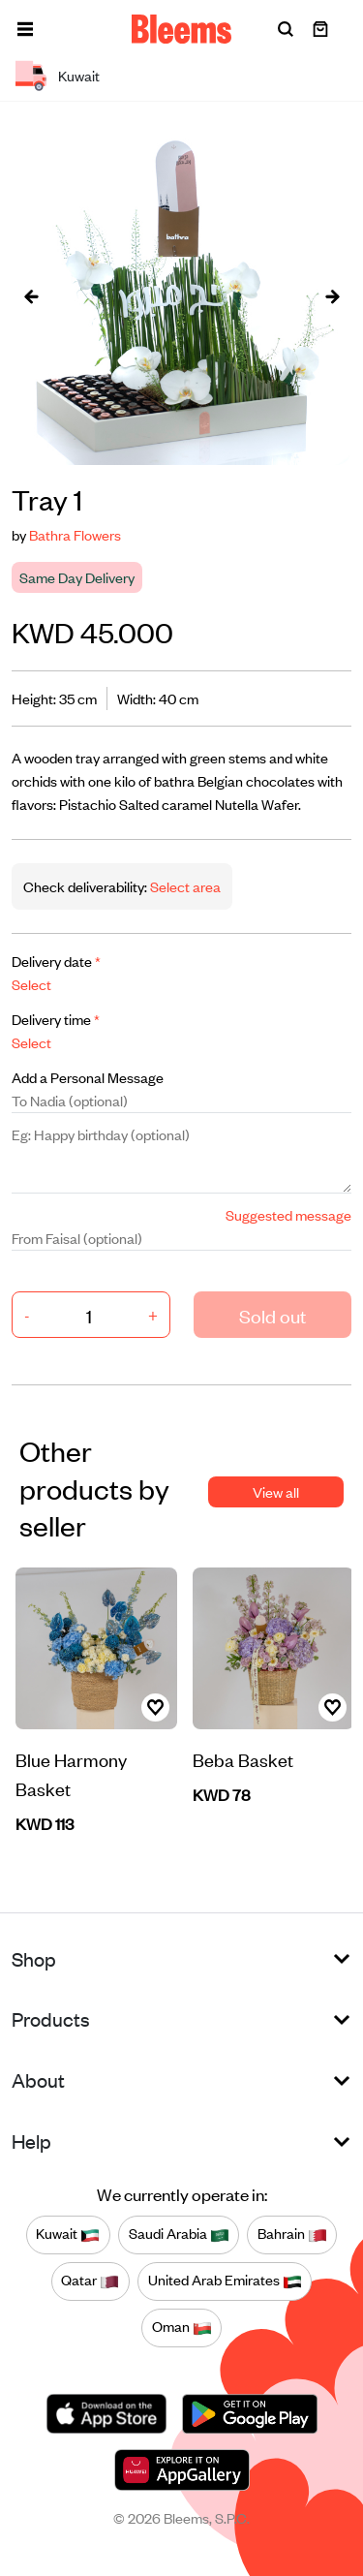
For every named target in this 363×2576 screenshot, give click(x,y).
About (38, 2079)
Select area (184, 886)
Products (51, 2018)
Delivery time (56, 1019)
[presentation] (31, 295)
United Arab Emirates (225, 2280)
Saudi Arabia (179, 2234)
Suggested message (288, 1214)
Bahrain (292, 2234)
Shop (34, 1958)
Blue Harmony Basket (71, 1773)
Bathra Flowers (75, 534)
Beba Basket (243, 1759)
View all (276, 1491)
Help (31, 2140)
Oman (182, 2327)
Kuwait (68, 2234)
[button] (25, 29)
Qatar (90, 2280)
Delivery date (56, 960)
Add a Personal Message (88, 1077)
